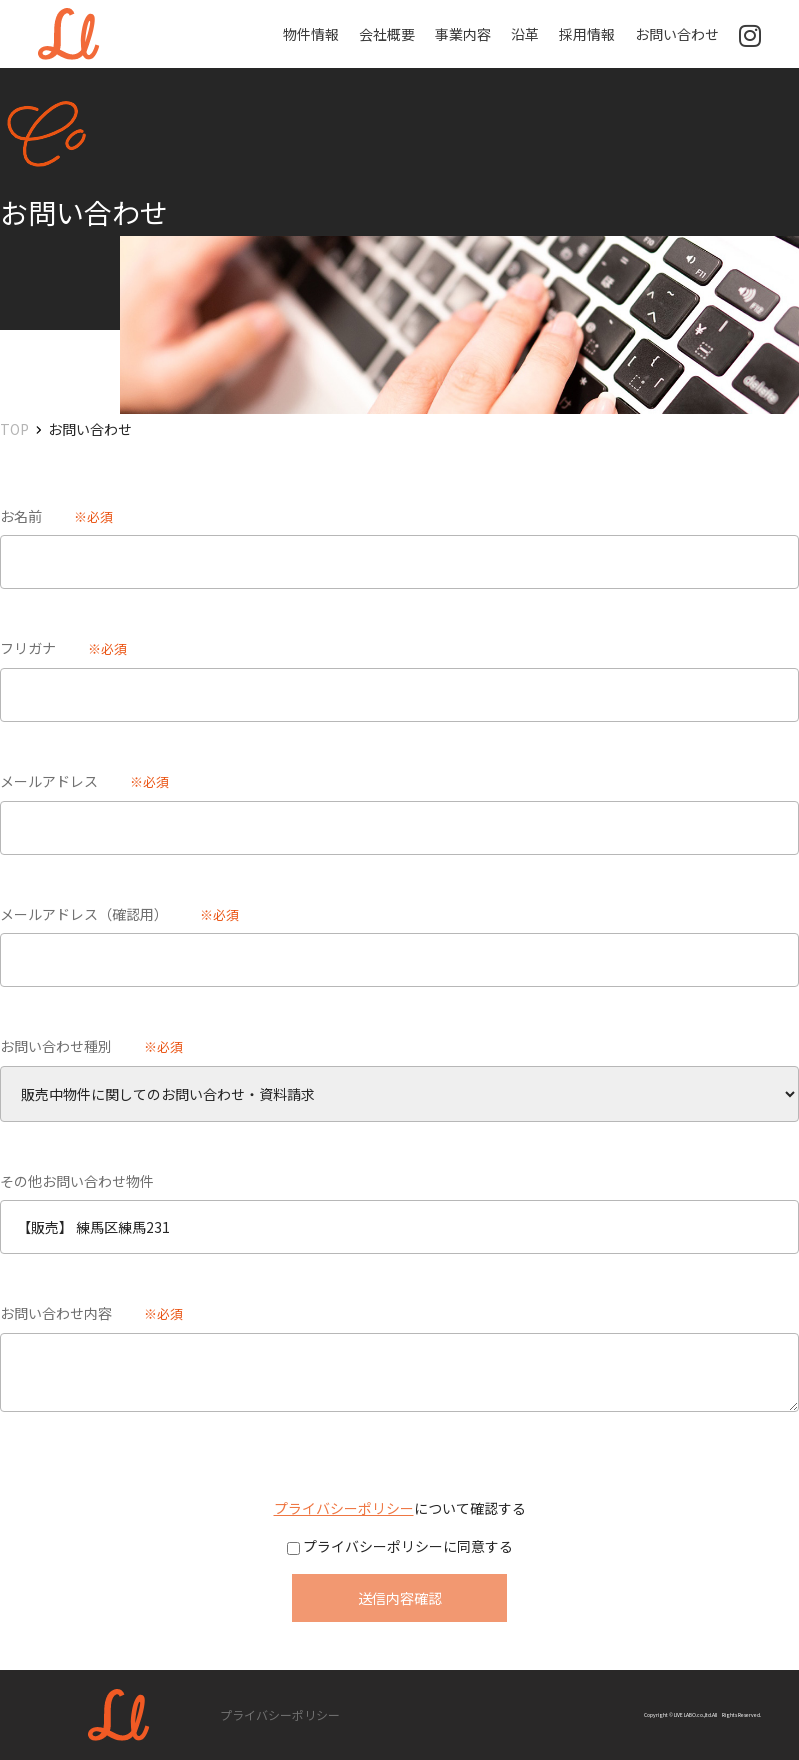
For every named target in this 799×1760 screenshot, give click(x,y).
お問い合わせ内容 (56, 1313)
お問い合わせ (677, 34)
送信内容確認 (400, 1598)
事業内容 (463, 34)
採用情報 (587, 34)
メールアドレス (49, 781)
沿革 (525, 34)
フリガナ (28, 648)
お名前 (21, 516)
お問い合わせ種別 (56, 1046)
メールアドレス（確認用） (84, 914)
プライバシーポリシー (344, 1508)
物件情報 (311, 34)
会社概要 (387, 34)
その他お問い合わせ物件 (77, 1181)
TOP (14, 429)
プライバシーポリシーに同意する (406, 1546)
